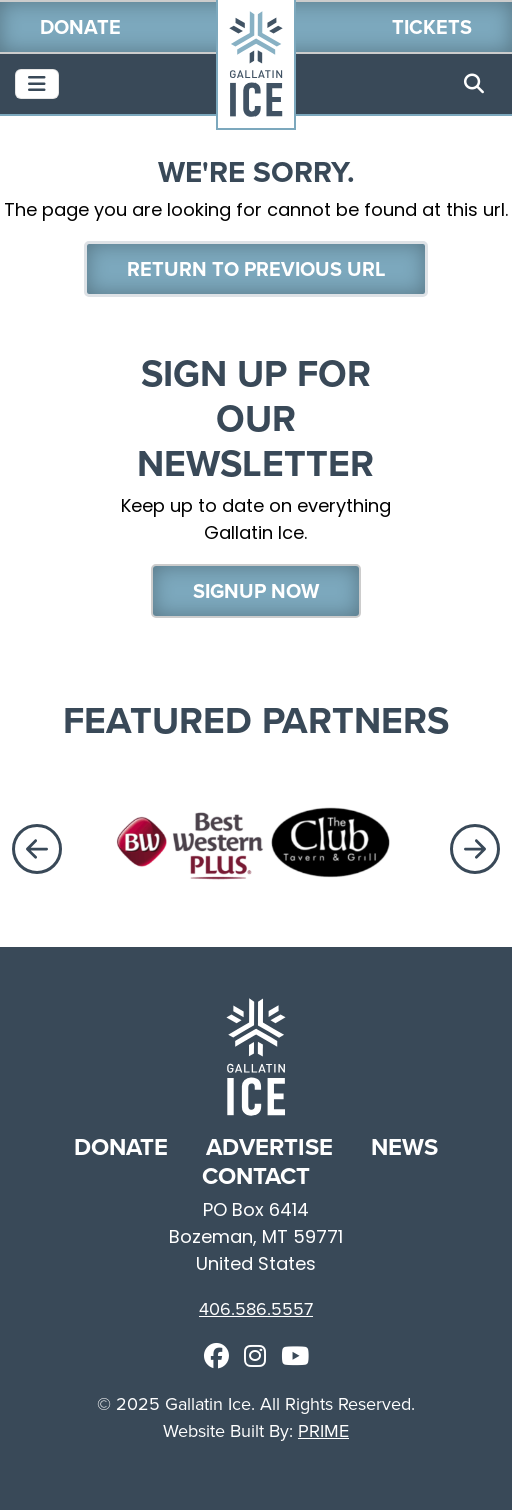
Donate (80, 26)
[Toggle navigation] (37, 84)
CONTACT (256, 1175)
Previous (32, 849)
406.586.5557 (256, 1308)
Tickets (432, 26)
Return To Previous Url (256, 268)
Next (479, 849)
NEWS (404, 1146)
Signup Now (256, 590)
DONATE (124, 1146)
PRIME (323, 1430)
